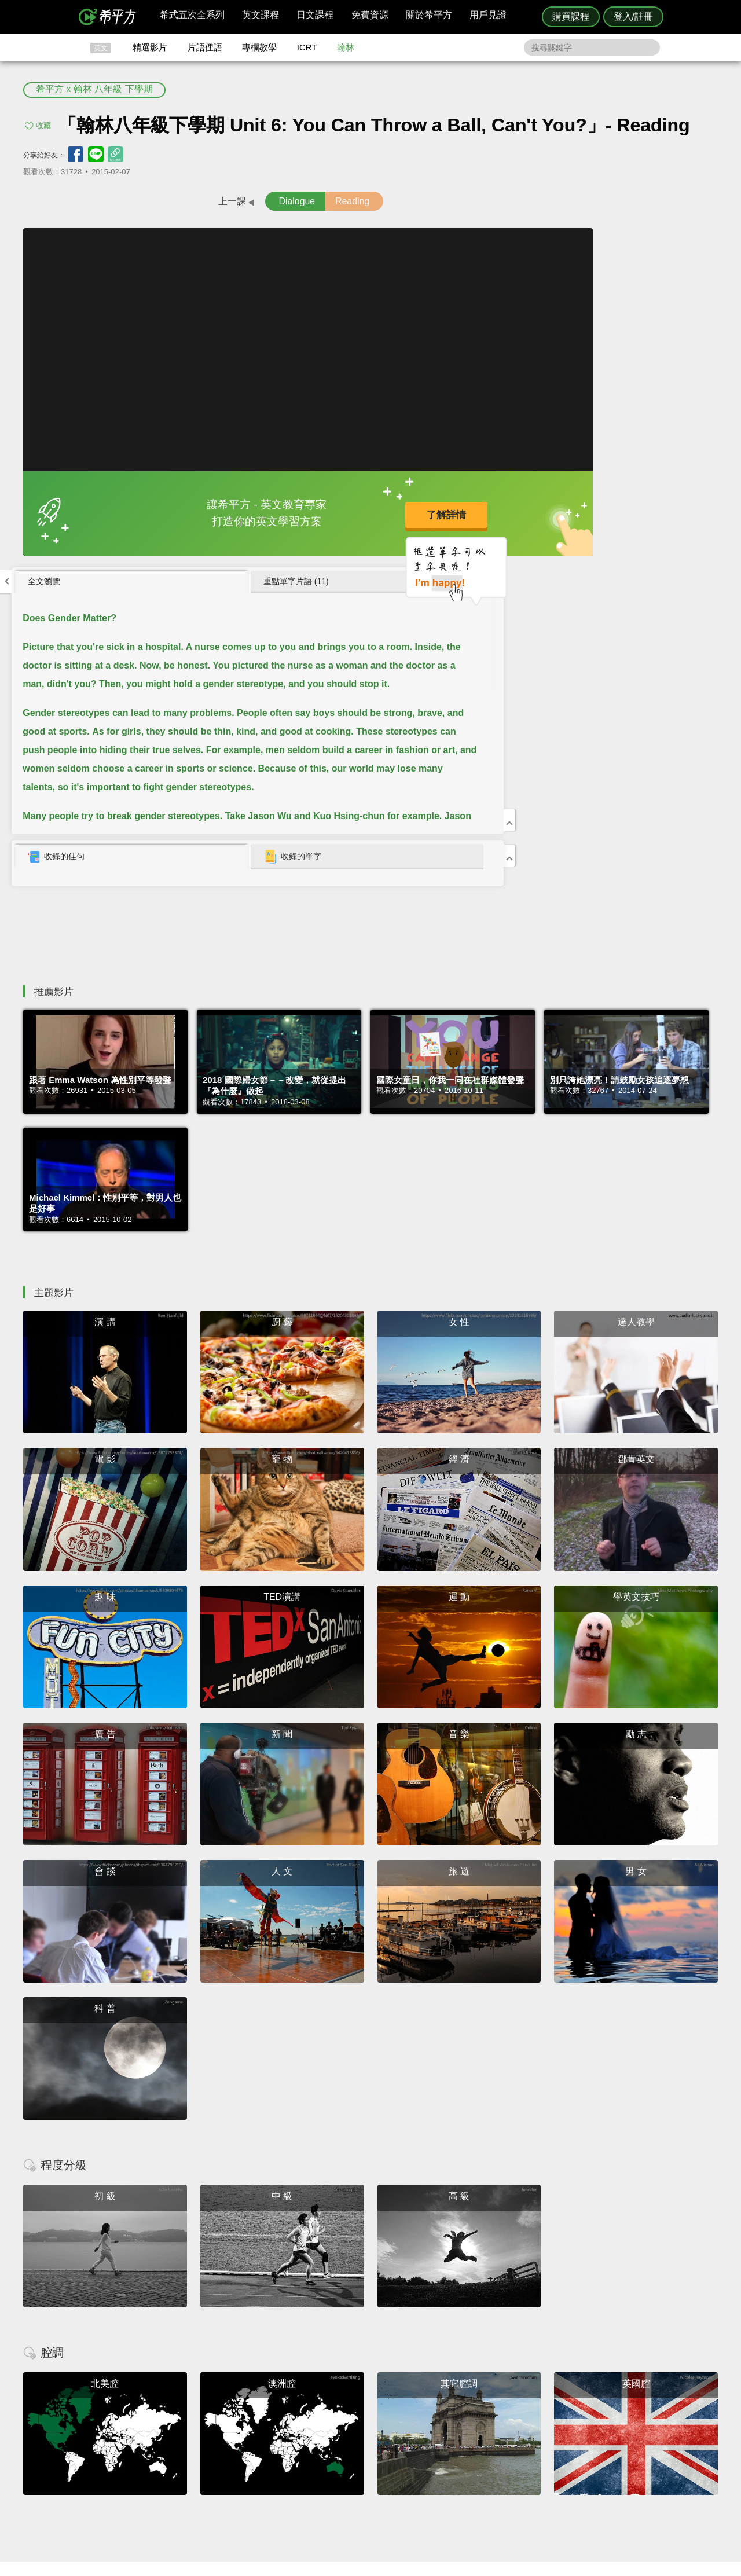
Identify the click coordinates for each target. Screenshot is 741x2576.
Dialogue (219, 201)
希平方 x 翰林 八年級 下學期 (94, 89)
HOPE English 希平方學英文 (272, 2356)
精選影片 (150, 47)
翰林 (345, 47)
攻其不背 (384, 2425)
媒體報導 (440, 2456)
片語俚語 (205, 47)
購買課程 (570, 16)
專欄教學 (259, 47)
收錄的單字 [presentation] (626, 517)
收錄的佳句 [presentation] (500, 517)
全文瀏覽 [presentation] (488, 242)
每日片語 (384, 2446)
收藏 (43, 125)
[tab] (521, 243)
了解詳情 (335, 513)
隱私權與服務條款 (510, 2425)
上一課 (139, 201)
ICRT (307, 47)
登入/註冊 (633, 16)
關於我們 (440, 2446)
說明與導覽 (499, 2435)
